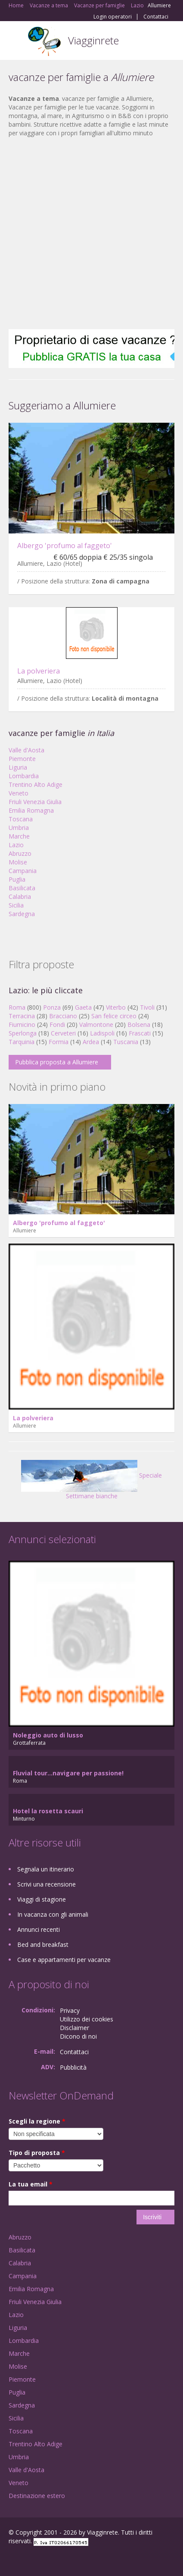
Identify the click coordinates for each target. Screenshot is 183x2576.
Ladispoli (102, 1033)
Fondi (57, 1024)
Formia (58, 1042)
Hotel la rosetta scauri (48, 1811)
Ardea (91, 1042)
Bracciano (63, 1016)
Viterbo (116, 1007)
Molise (18, 862)
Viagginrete (93, 40)
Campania (23, 871)
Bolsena (138, 1024)
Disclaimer (74, 2028)
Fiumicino (22, 1024)
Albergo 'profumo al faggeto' (64, 545)
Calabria (20, 896)
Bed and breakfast (42, 1944)
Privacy (70, 2010)
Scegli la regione (37, 2121)
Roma (17, 1007)
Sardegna (22, 914)
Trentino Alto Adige (35, 784)
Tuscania (125, 1042)
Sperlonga (23, 1033)
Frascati (140, 1033)
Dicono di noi (78, 2036)
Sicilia (16, 905)
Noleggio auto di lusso (48, 1735)
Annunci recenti (38, 1929)
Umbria (19, 827)
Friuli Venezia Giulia (35, 802)
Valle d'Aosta (26, 750)
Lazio (16, 845)
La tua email (31, 2184)
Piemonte (22, 759)
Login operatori (112, 17)
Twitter (51, 2559)
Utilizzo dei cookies (86, 2019)
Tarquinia (21, 1042)
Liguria (18, 767)
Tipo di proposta (37, 2153)
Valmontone (96, 1024)
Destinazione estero (37, 2496)
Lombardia (24, 776)
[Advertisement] (87, 233)
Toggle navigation (16, 41)
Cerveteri (63, 1033)
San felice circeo (113, 1016)
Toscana (21, 819)
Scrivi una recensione (46, 1884)
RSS (71, 2559)
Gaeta (83, 1007)
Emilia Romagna (31, 810)
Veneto (18, 793)
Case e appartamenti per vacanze (64, 1959)
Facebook (11, 2559)
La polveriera (38, 671)
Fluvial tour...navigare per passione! (68, 1773)
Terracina (22, 1016)
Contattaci (155, 17)
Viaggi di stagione (41, 1899)
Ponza (52, 1007)
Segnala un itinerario (45, 1869)
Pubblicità (73, 2067)
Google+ (29, 2559)
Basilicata (22, 888)
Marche (19, 836)
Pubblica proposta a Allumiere (56, 1062)
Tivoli (147, 1007)
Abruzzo (20, 853)
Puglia (17, 879)
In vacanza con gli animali (52, 1914)
